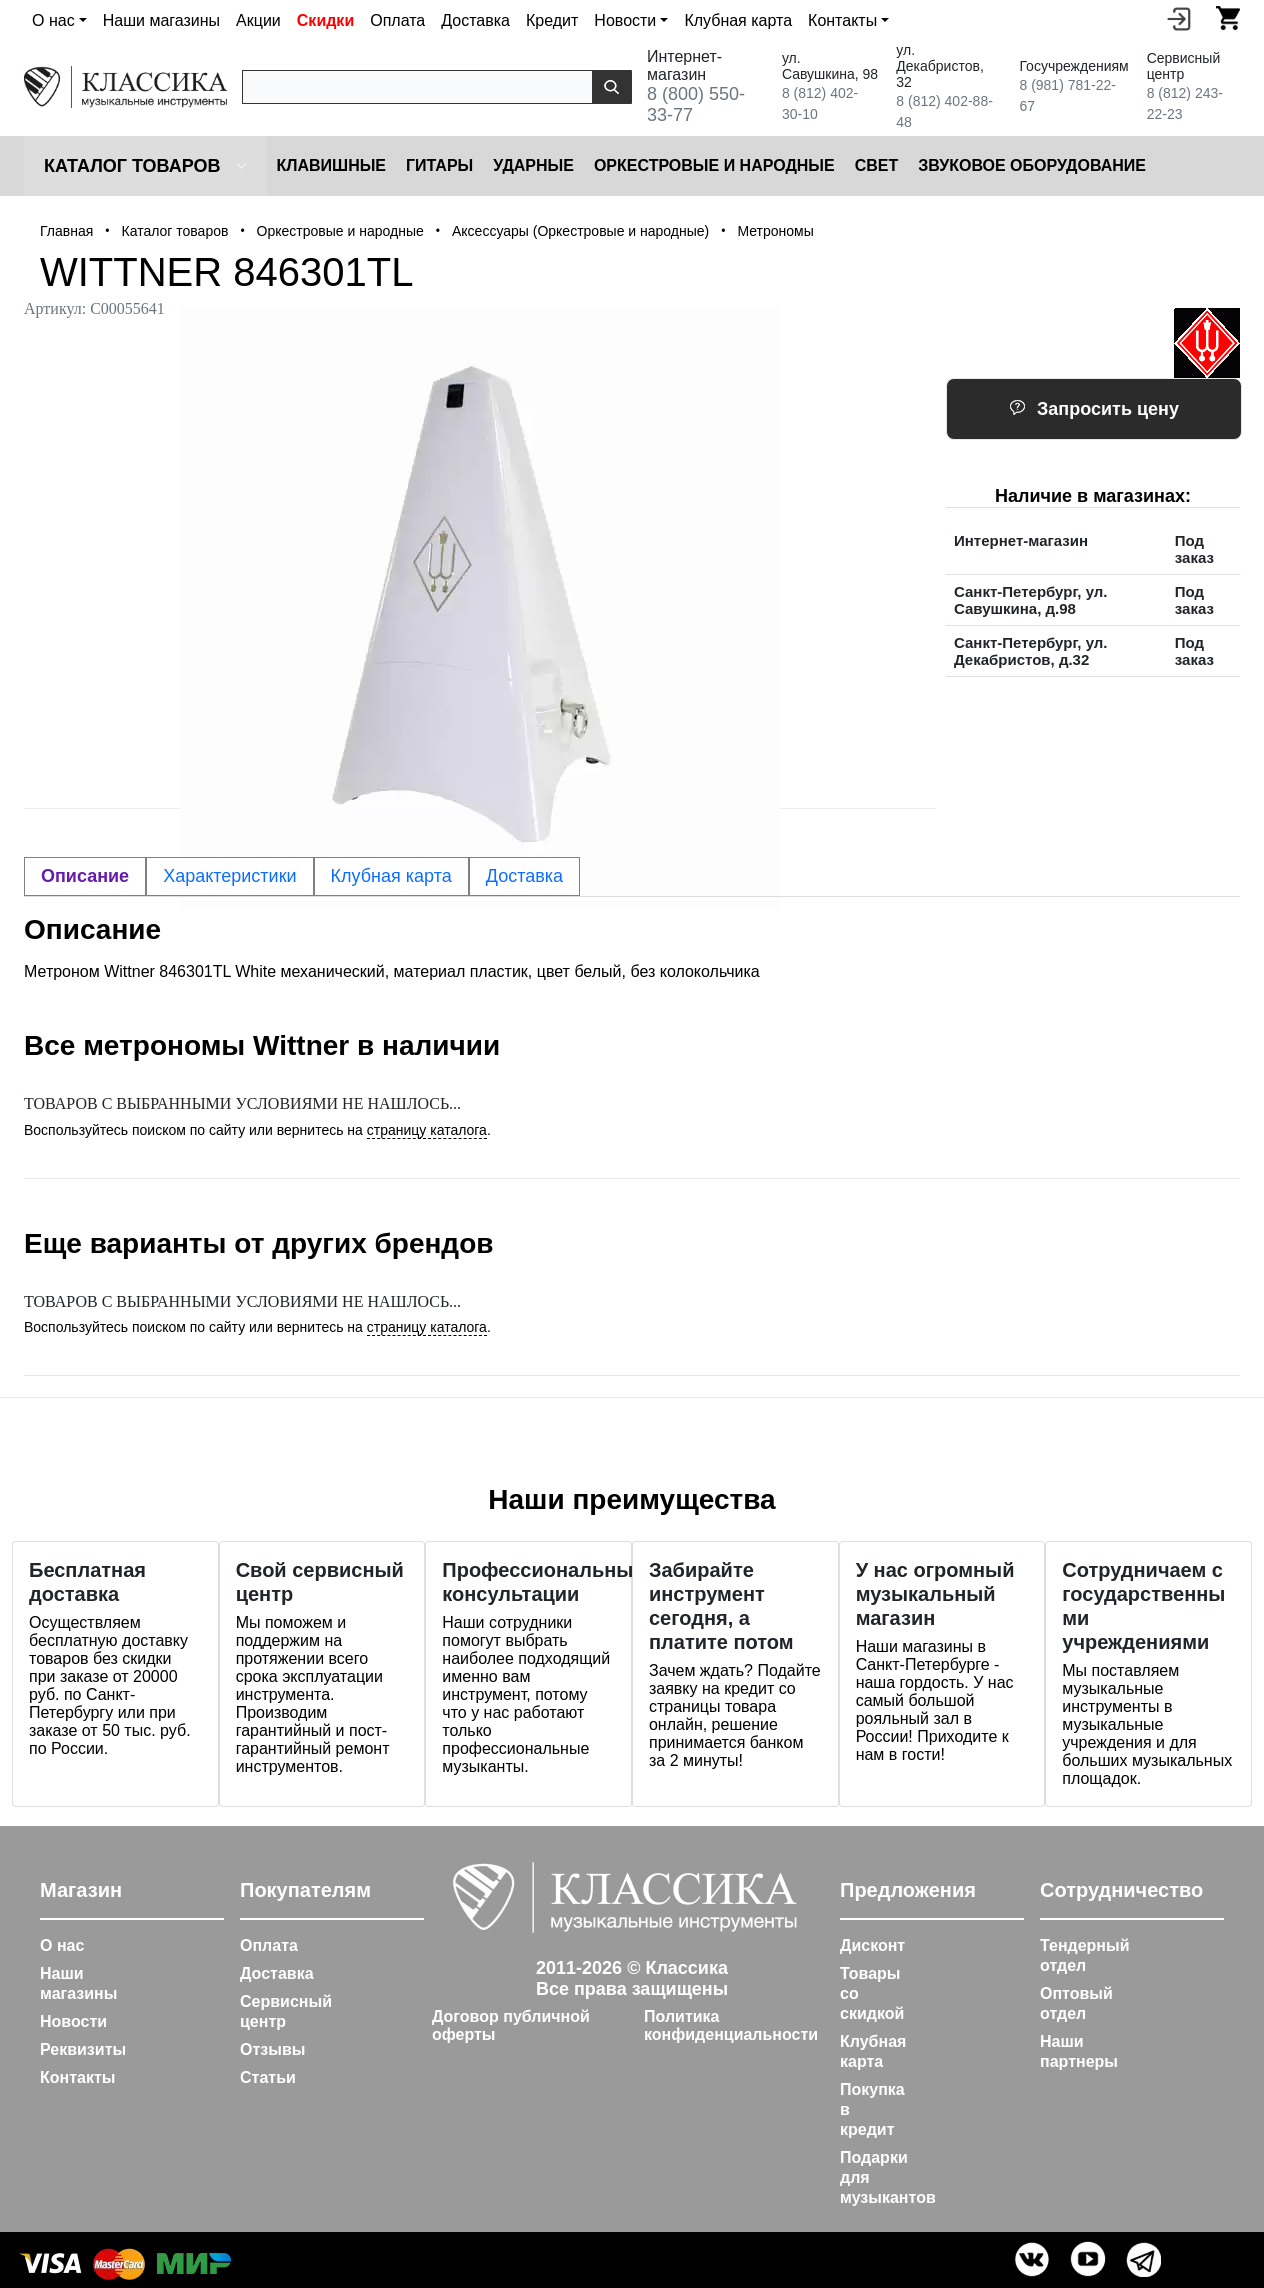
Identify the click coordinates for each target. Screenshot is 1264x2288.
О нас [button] (53, 20)
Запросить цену (1094, 409)
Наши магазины (161, 20)
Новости (73, 2021)
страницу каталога (427, 1130)
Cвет (877, 165)
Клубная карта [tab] (391, 876)
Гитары (439, 165)
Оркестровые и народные (714, 165)
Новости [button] (625, 20)
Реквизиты (83, 2049)
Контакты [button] (842, 20)
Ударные (533, 165)
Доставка (475, 20)
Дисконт (872, 1945)
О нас (62, 1945)
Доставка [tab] (524, 876)
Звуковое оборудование (1032, 165)
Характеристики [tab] (229, 876)
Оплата (397, 20)
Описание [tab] (85, 876)
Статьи (268, 2077)
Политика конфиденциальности (731, 2025)
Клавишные (331, 165)
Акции (258, 20)
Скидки (325, 20)
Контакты (77, 2077)
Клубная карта (738, 20)
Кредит (552, 20)
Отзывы (272, 2049)
